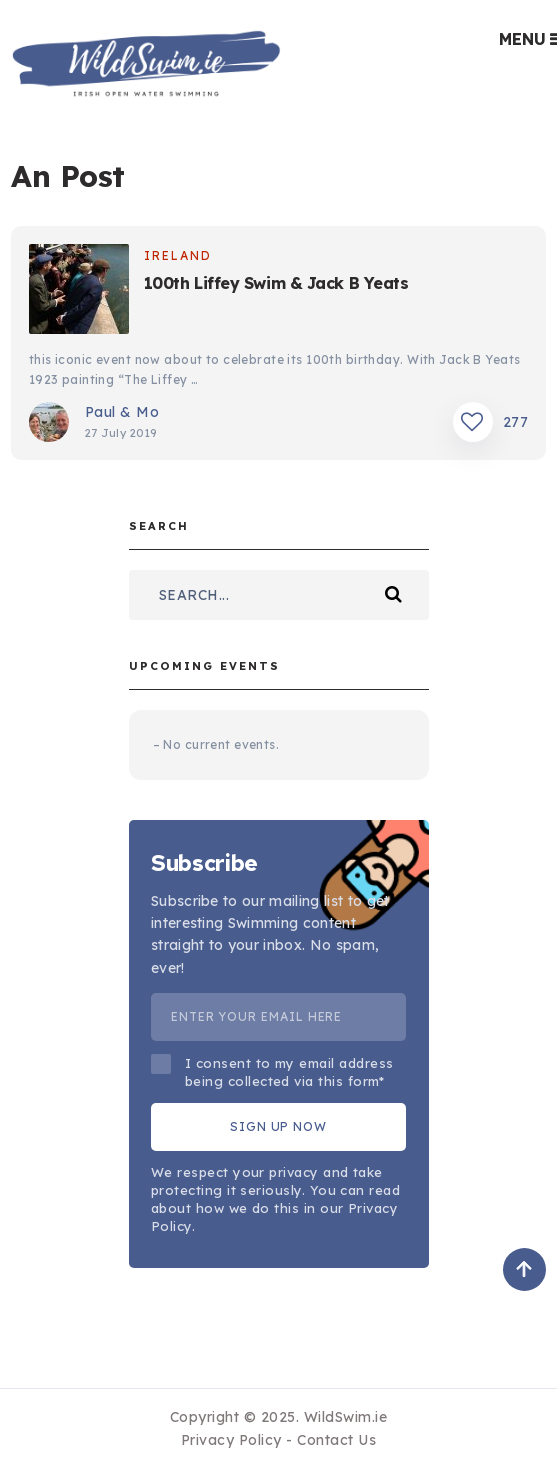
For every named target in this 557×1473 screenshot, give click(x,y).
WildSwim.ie (346, 1417)
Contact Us (336, 1440)
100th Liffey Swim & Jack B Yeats (276, 283)
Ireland (178, 255)
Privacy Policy (231, 1440)
